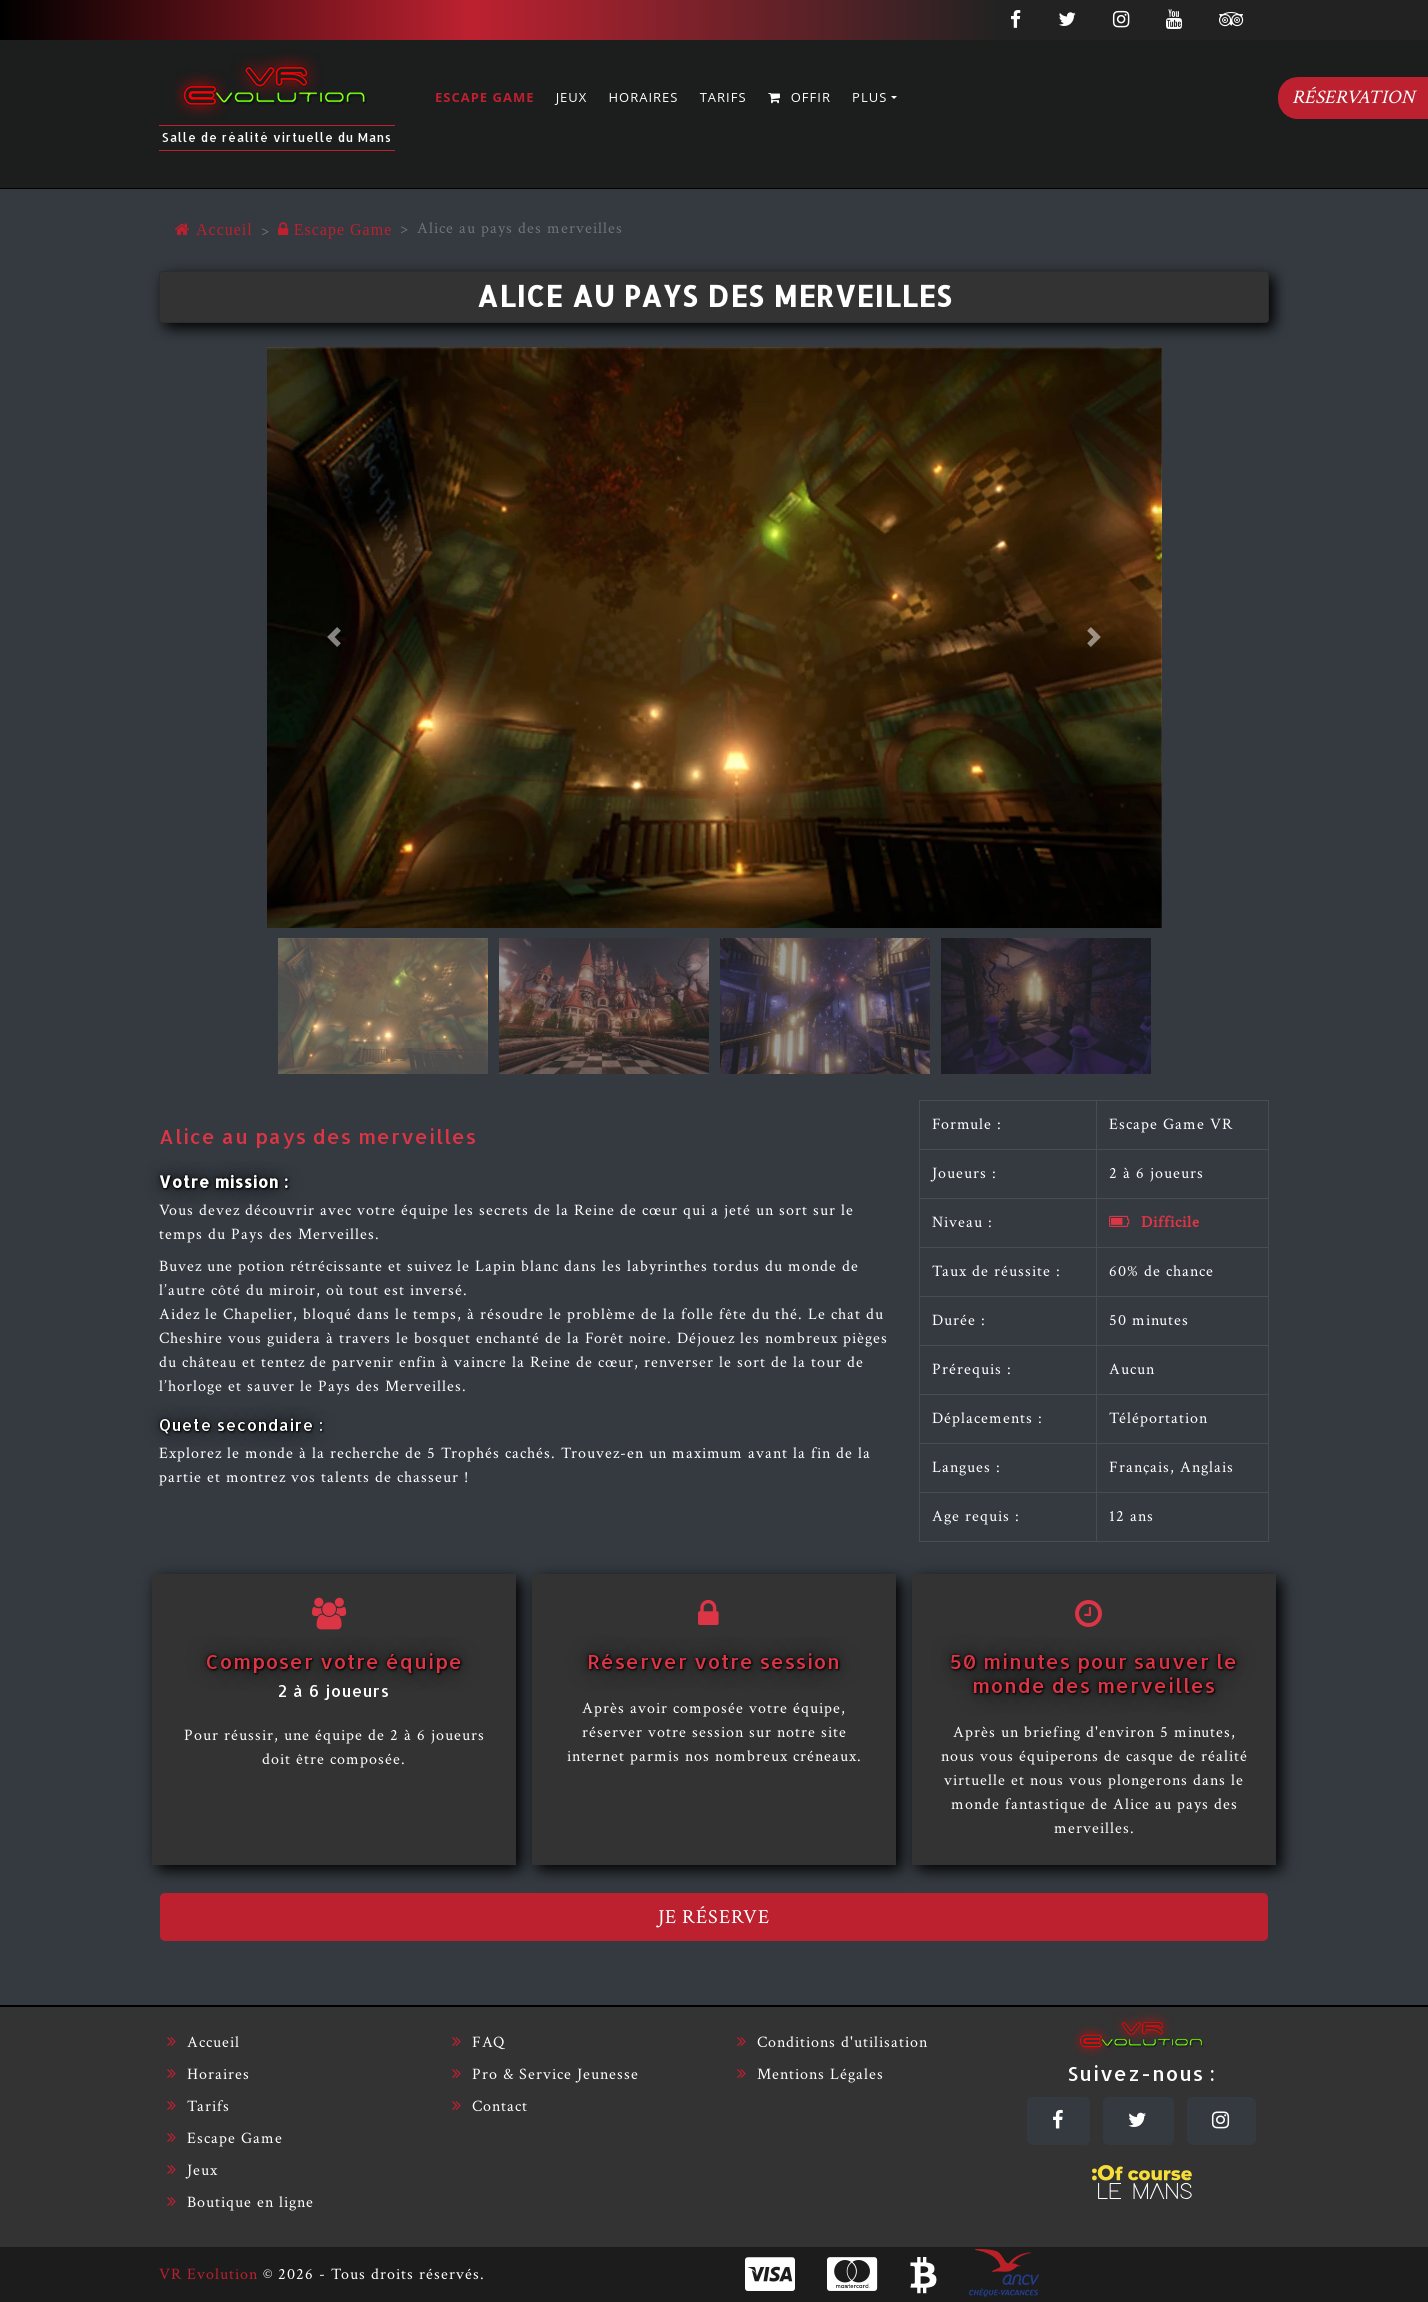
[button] (334, 637)
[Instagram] (1221, 2121)
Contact (490, 2106)
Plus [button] (869, 97)
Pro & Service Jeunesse (545, 2074)
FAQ (478, 2042)
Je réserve (714, 1917)
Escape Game (484, 97)
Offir (799, 97)
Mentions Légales (810, 2074)
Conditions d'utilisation (832, 2042)
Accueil (203, 2042)
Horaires (644, 97)
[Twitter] (1138, 2121)
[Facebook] (1058, 2121)
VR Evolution (208, 2274)
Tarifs (723, 97)
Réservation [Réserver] (1353, 97)
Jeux (572, 97)
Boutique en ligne (240, 2202)
